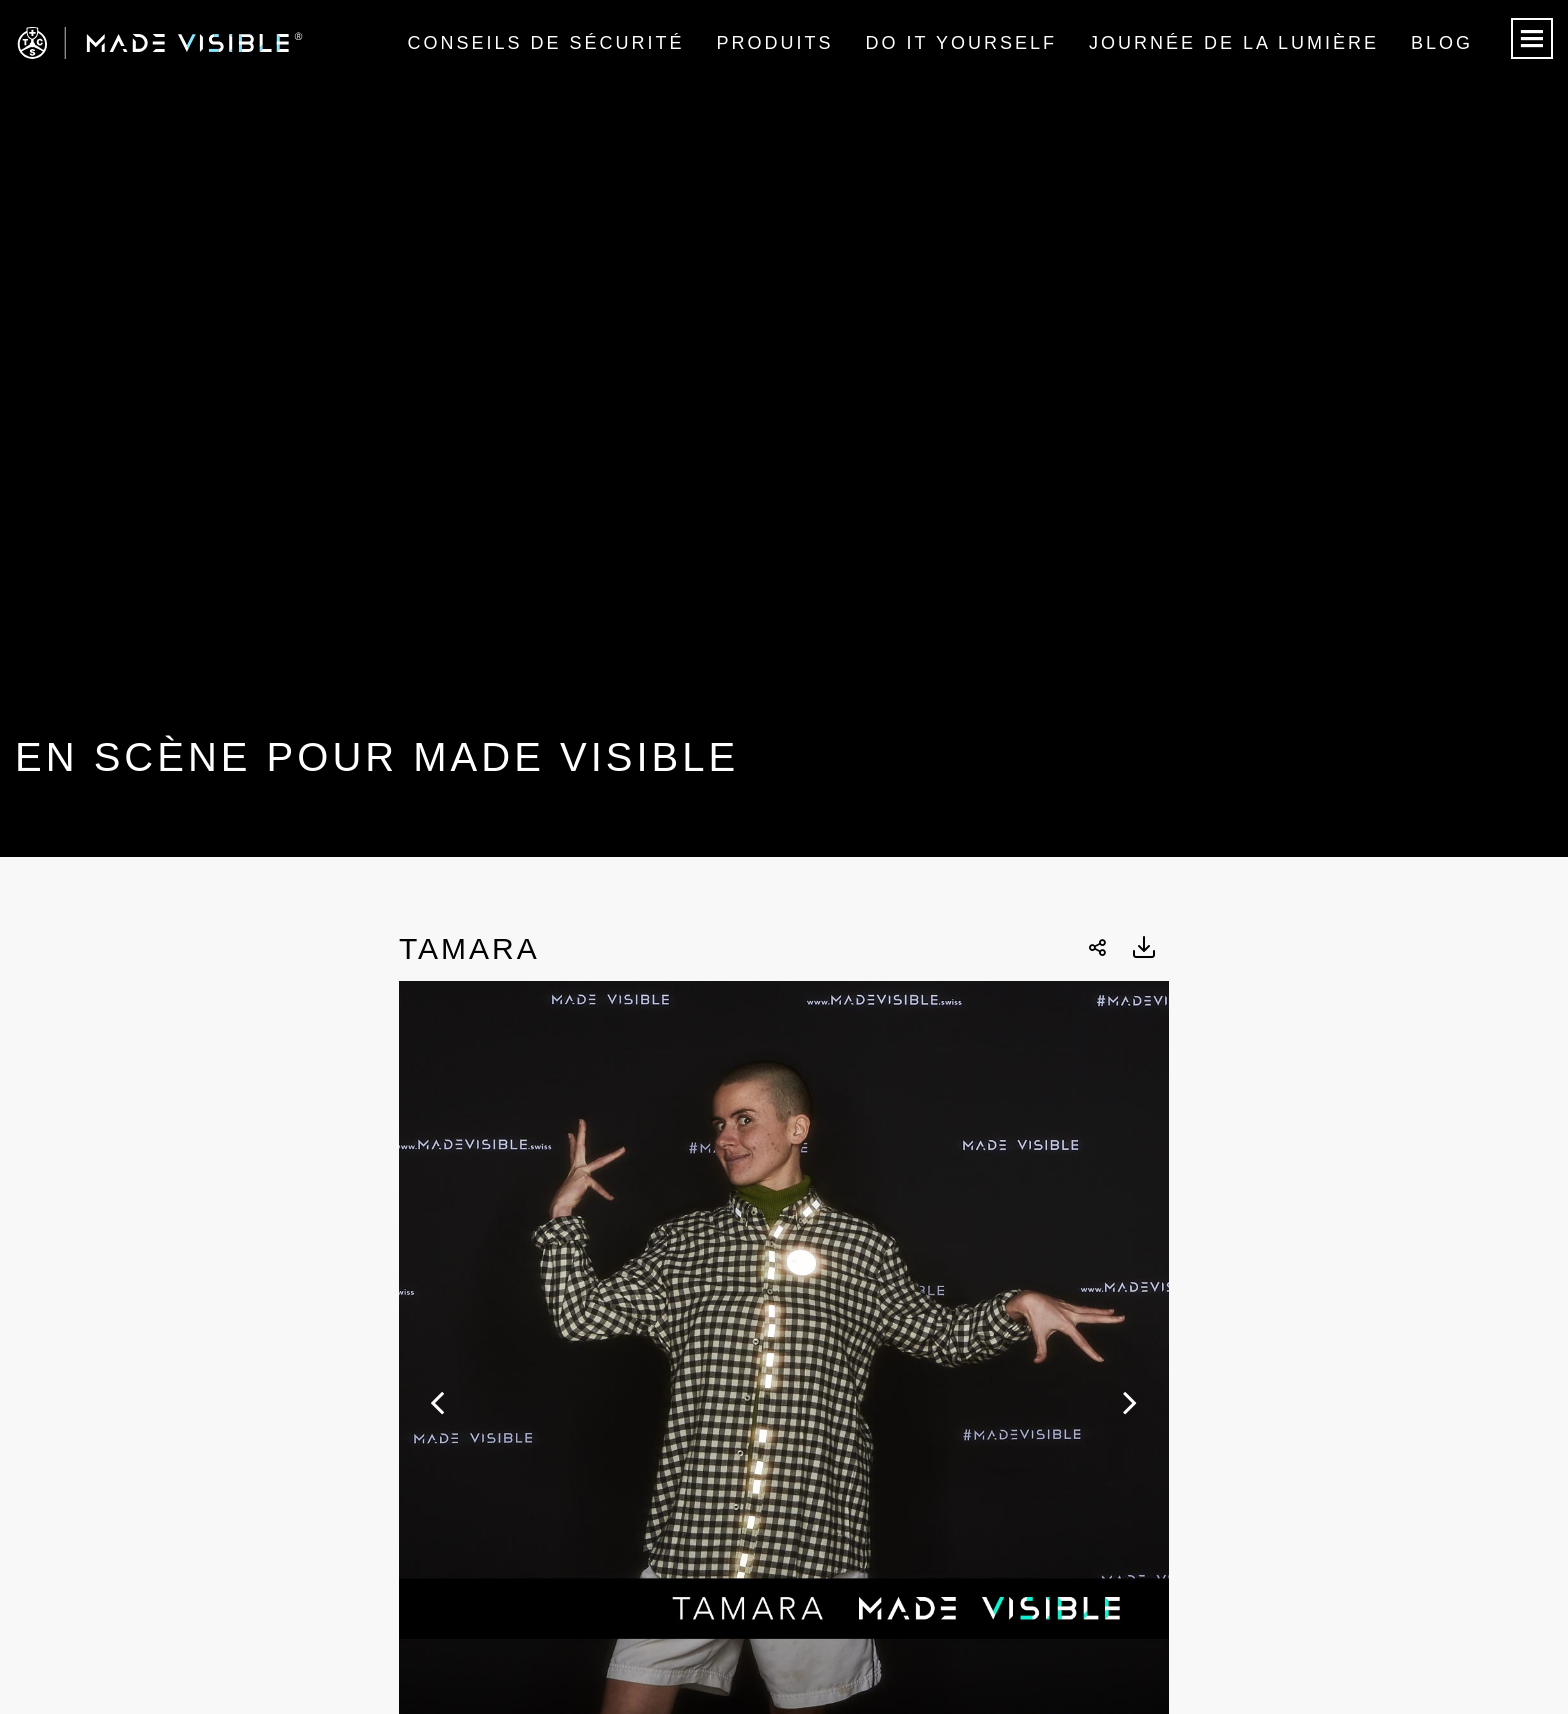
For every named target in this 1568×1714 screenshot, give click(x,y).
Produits (775, 43)
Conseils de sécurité (545, 43)
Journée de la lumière (1234, 43)
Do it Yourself (961, 43)
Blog (1442, 43)
